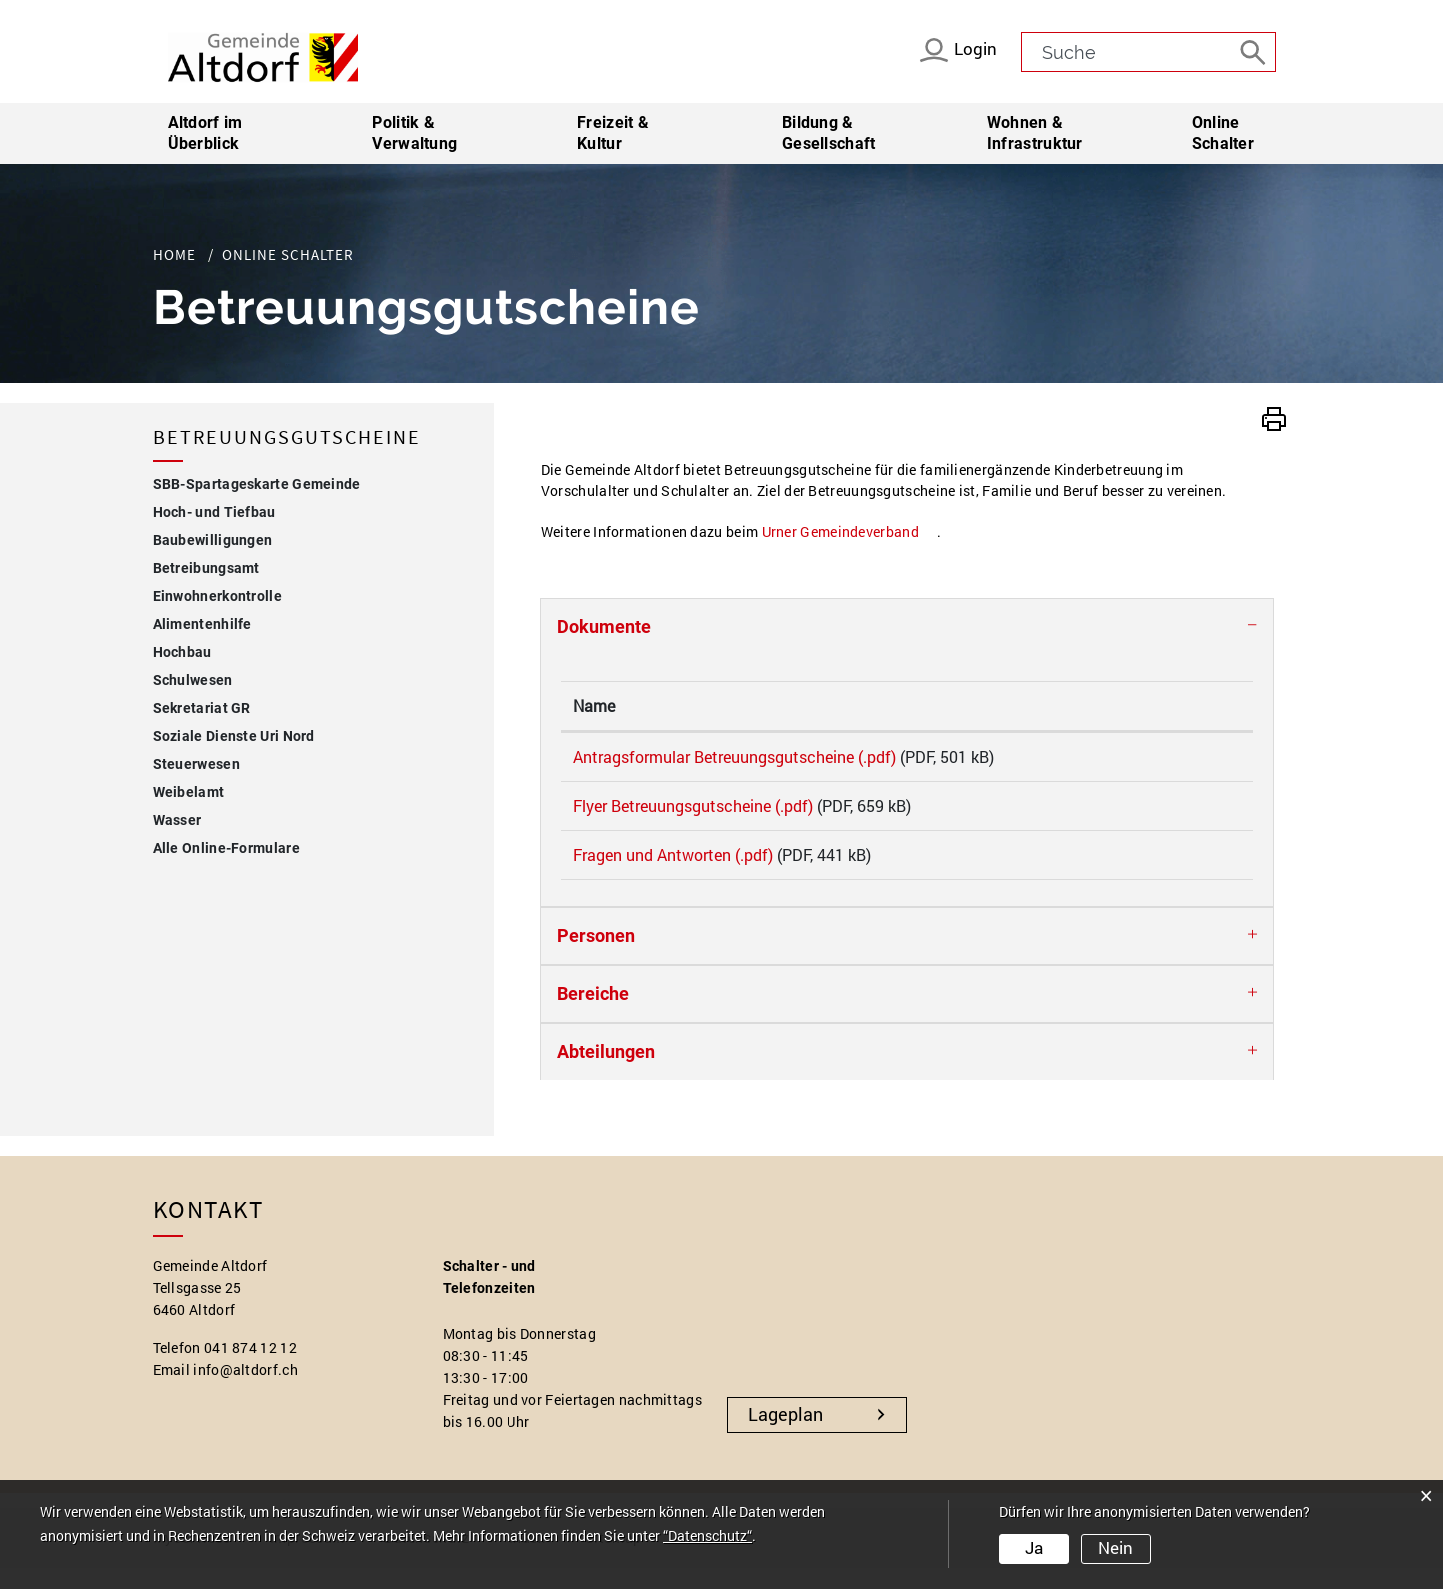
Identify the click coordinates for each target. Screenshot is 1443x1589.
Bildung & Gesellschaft (829, 133)
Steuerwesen (196, 764)
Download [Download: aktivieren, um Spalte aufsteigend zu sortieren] (1160, 705)
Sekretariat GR (202, 708)
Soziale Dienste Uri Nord (234, 736)
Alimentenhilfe (202, 624)
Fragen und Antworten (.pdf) (673, 868)
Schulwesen (193, 680)
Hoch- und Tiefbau (214, 512)
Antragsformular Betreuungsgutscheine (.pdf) (734, 756)
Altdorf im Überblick (205, 133)
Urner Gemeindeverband (849, 531)
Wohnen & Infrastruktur (1035, 133)
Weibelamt (189, 792)
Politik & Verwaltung (414, 133)
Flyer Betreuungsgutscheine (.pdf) (693, 812)
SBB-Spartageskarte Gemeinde (257, 484)
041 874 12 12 (250, 1368)
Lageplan (785, 1435)
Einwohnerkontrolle (217, 596)
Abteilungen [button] (606, 1072)
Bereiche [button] (593, 1014)
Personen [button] (596, 956)
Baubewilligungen (213, 540)
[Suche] (1256, 51)
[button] (1274, 416)
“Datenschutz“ (707, 1536)
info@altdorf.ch (245, 1390)
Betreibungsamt (206, 568)
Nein (1115, 1549)
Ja (1034, 1549)
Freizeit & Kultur (613, 133)
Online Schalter (1241, 133)
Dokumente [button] (604, 626)
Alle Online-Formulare (226, 848)
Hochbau (182, 652)
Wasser (177, 820)
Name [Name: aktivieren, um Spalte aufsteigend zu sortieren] (594, 705)
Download (1183, 760)
